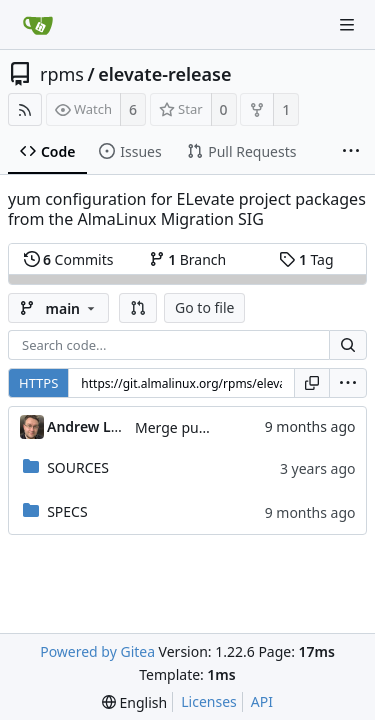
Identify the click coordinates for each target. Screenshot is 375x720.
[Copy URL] (312, 383)
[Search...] (348, 345)
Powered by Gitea (97, 651)
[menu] (348, 383)
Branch (188, 259)
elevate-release (164, 74)
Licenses (209, 701)
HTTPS (38, 383)
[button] (138, 308)
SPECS (67, 511)
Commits (69, 259)
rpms (62, 74)
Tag (306, 259)
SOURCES (78, 467)
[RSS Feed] (25, 109)
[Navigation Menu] (347, 25)
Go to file (204, 307)
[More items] (351, 152)
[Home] (38, 25)
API (262, 701)
